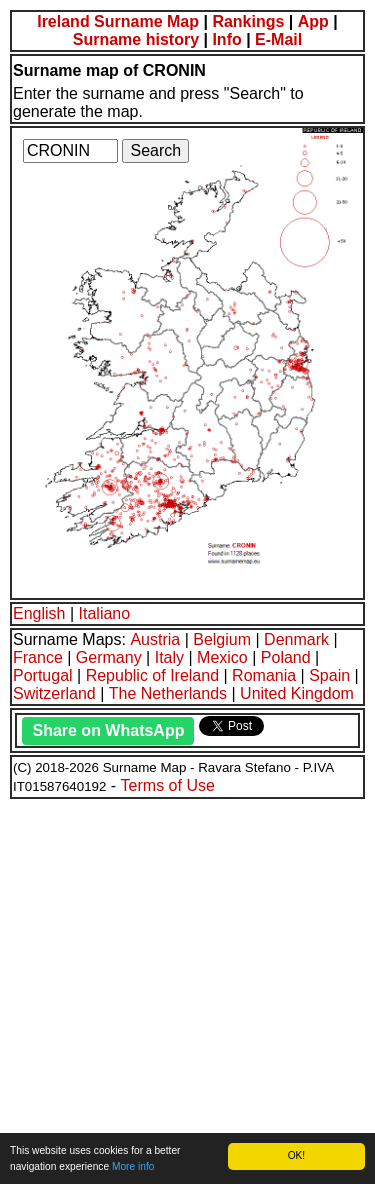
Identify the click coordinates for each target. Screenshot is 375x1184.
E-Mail (278, 39)
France (38, 657)
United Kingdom (297, 693)
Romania (264, 675)
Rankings (248, 21)
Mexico (222, 657)
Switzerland (54, 693)
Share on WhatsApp (108, 730)
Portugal (43, 675)
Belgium (222, 639)
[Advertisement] (187, 988)
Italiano (105, 613)
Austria (155, 639)
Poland (286, 657)
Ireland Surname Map (118, 21)
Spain (329, 675)
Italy (169, 657)
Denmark (296, 639)
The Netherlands (168, 693)
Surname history (136, 39)
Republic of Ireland (152, 675)
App (313, 21)
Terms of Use (168, 785)
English (39, 613)
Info (226, 39)
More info (133, 1166)
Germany (109, 657)
